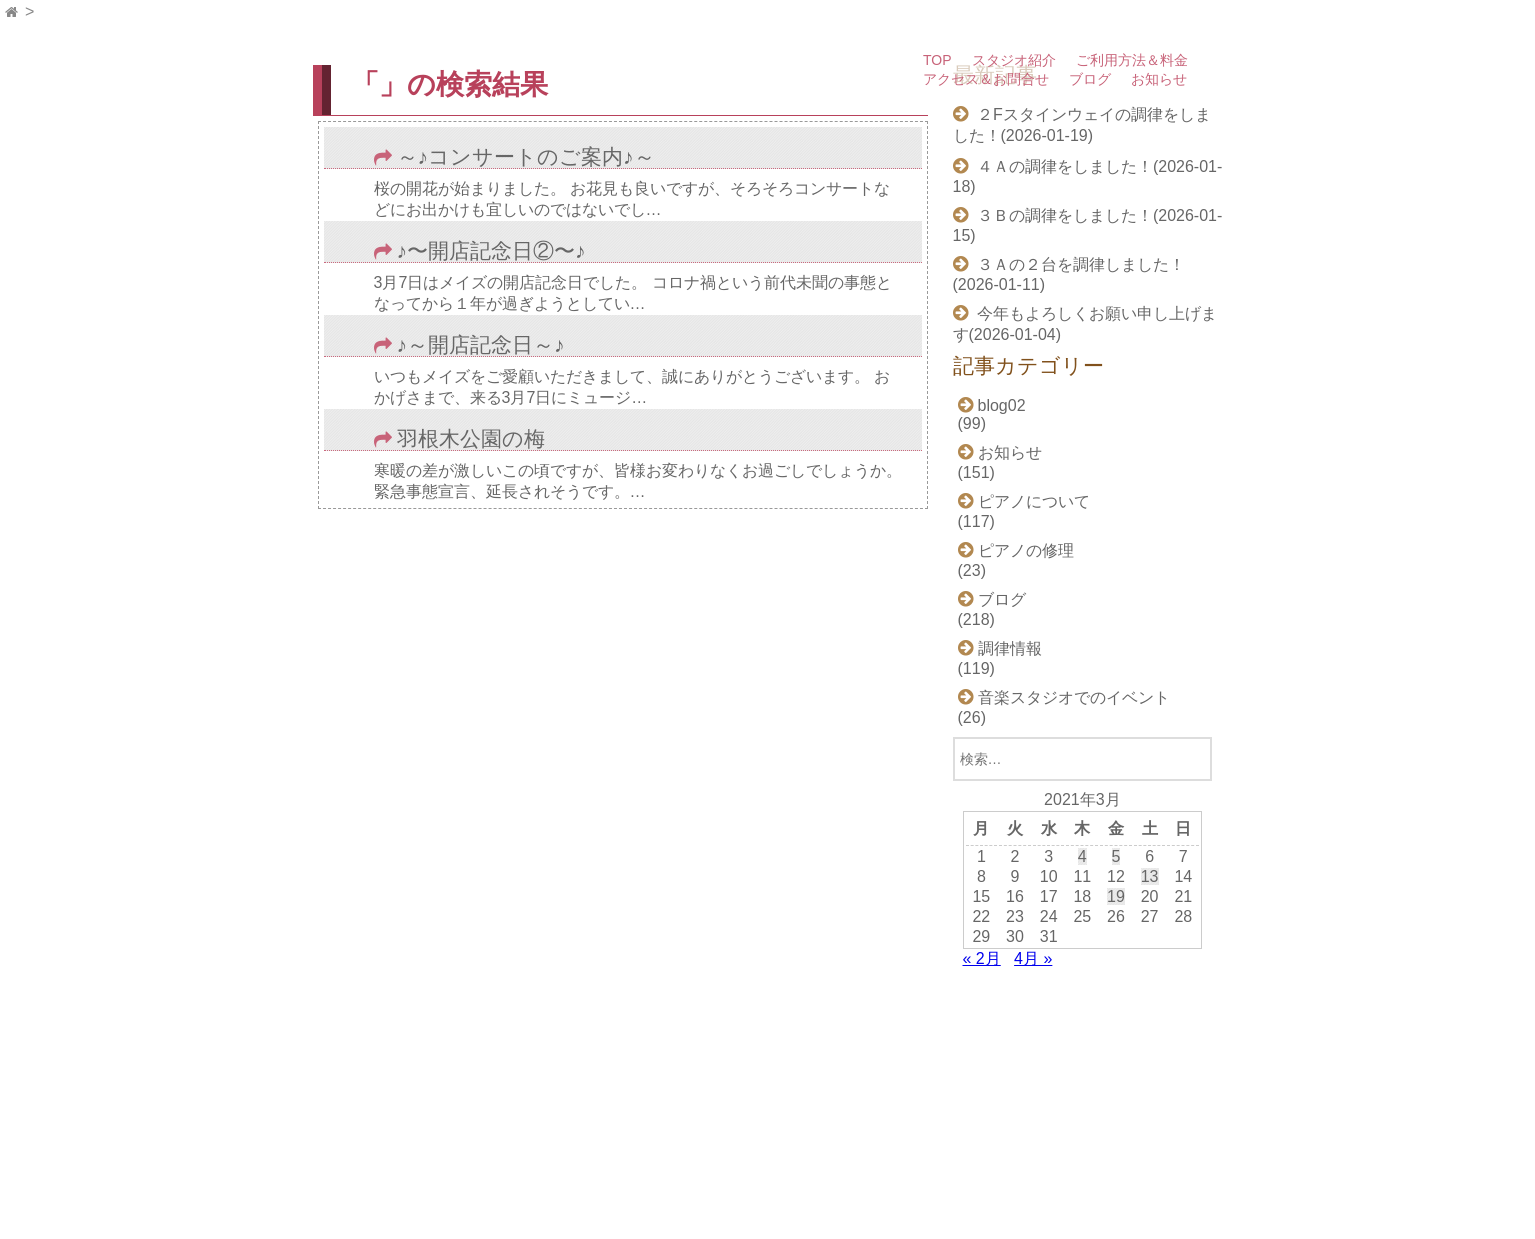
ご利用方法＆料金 (1132, 60)
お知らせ (1159, 79)
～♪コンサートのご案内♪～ (526, 157)
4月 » (1033, 958)
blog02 (1002, 405)
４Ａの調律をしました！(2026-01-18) (1088, 176)
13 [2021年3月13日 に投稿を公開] (1150, 876)
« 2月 (982, 958)
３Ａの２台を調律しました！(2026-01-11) (1069, 274)
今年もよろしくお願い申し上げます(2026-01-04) (1085, 324)
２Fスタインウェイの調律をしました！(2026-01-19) (1082, 125)
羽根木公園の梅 (471, 439)
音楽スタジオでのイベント (1074, 697)
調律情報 (1010, 648)
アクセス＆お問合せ (986, 79)
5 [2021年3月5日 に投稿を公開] (1116, 856)
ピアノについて (1034, 501)
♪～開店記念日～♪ (481, 345)
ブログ (1090, 79)
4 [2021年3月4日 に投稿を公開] (1082, 856)
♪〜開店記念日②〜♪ (491, 251)
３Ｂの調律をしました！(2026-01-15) (1088, 225)
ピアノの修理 (1026, 550)
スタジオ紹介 (1014, 60)
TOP (937, 60)
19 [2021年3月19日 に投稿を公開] (1116, 896)
